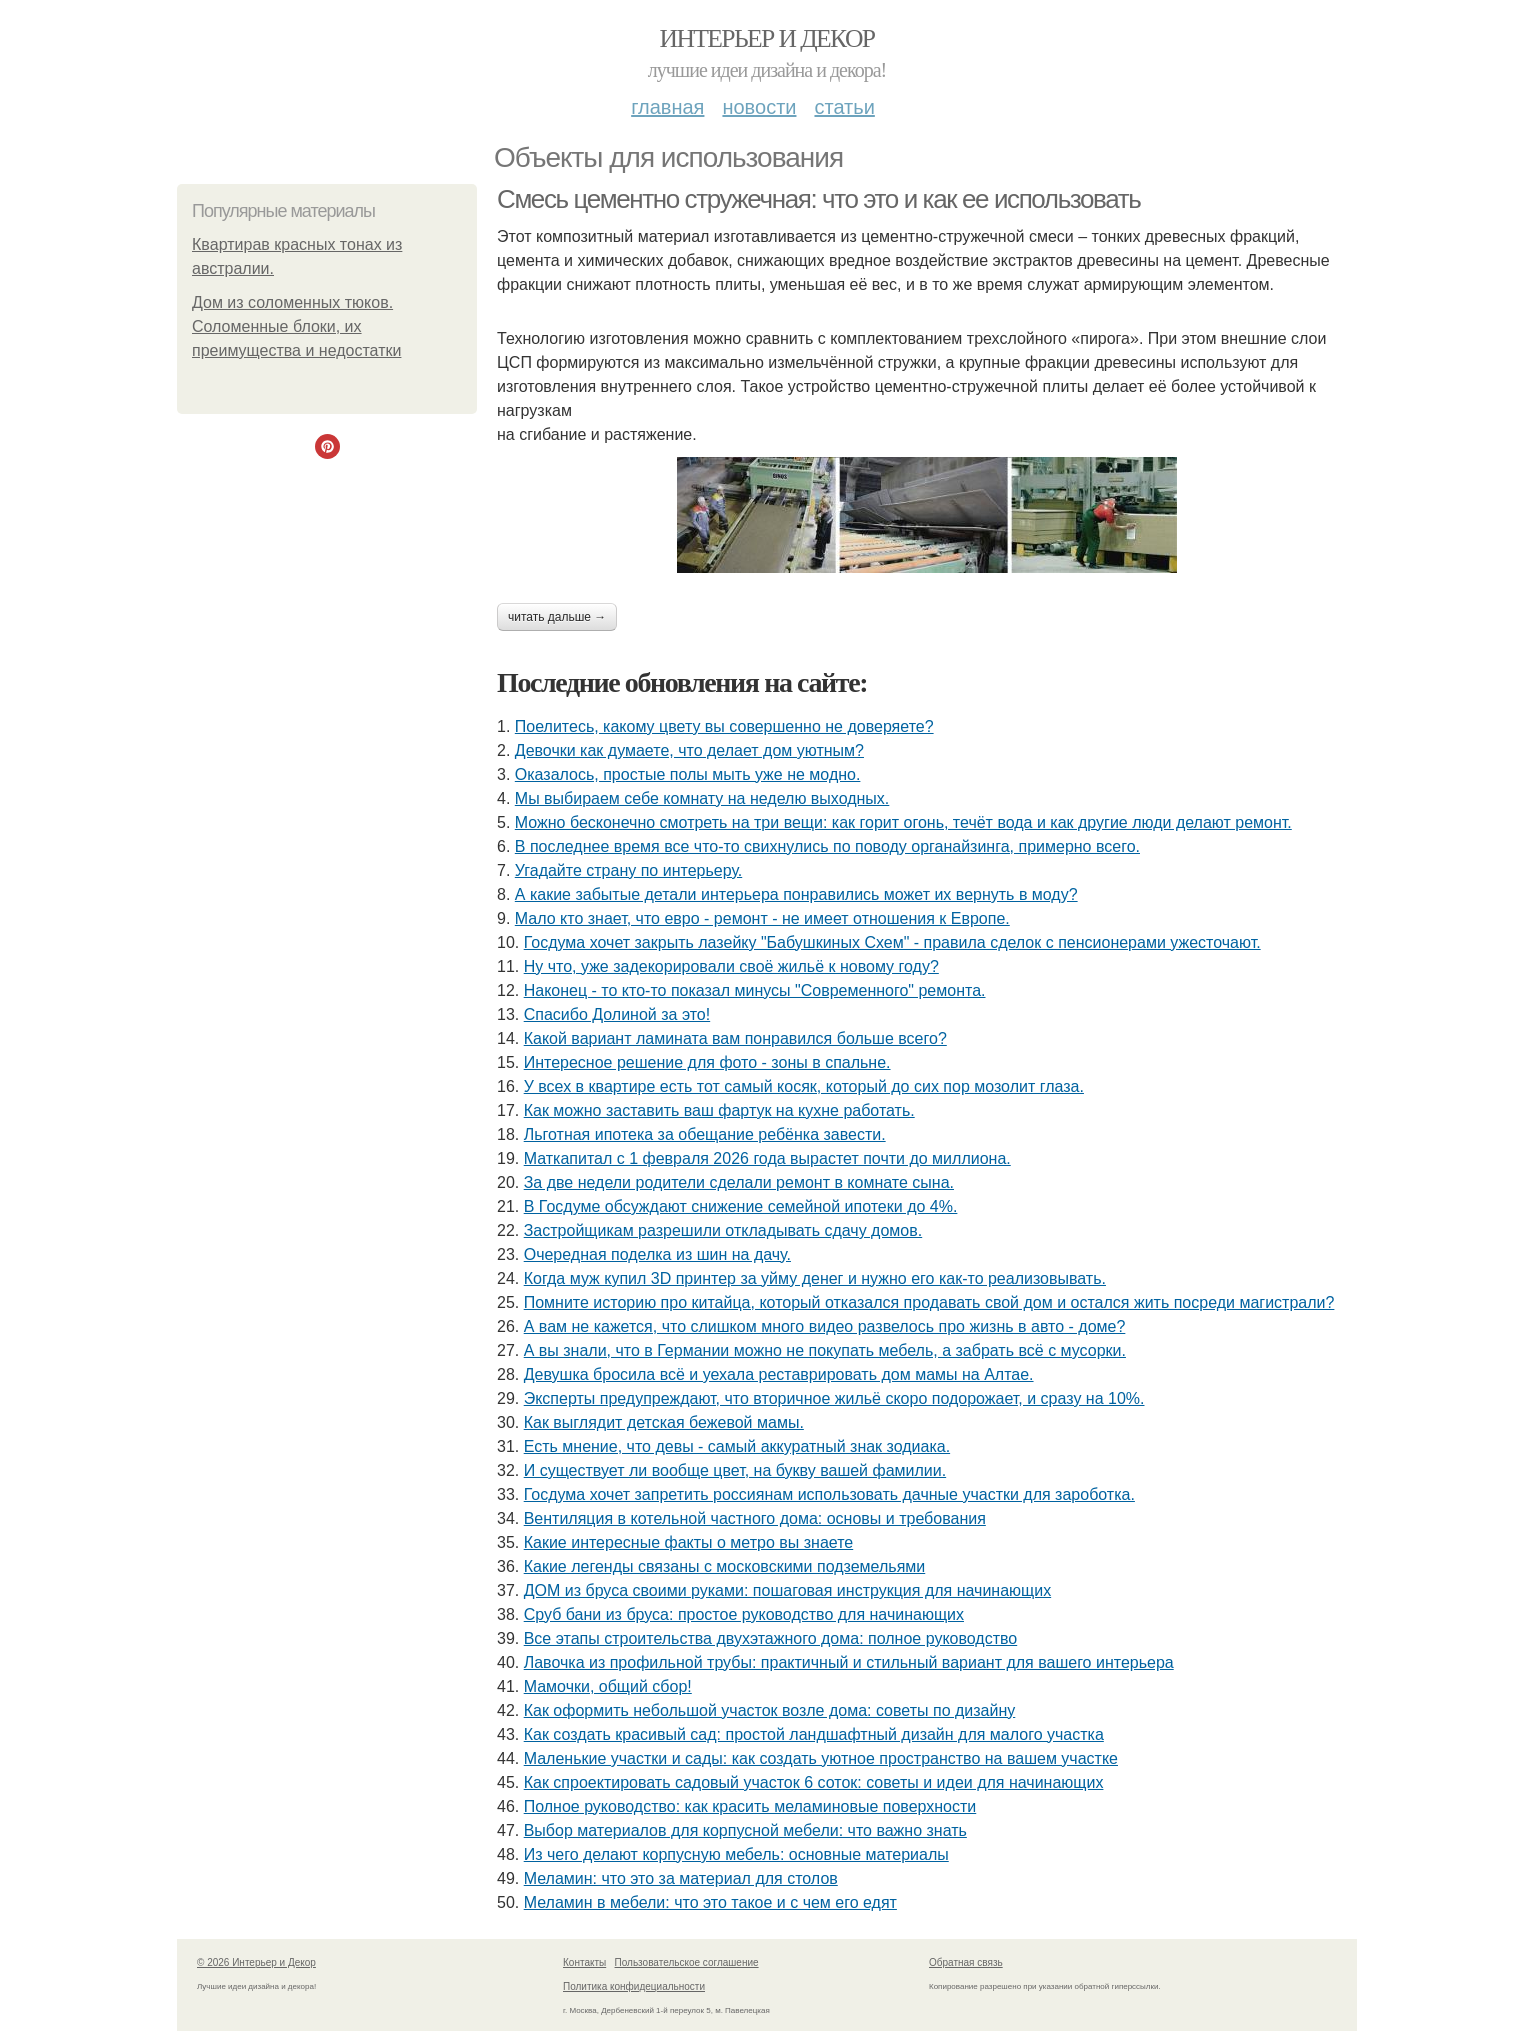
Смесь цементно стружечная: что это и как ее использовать (818, 199)
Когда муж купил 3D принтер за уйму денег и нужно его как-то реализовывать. (815, 1278)
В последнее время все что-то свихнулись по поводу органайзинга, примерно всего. (827, 846)
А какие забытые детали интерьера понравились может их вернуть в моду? (796, 894)
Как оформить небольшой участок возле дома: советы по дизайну (770, 1710)
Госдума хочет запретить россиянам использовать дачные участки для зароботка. (829, 1494)
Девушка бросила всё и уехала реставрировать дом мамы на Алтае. (779, 1374)
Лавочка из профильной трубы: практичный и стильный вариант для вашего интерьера (849, 1662)
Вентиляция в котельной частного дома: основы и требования (755, 1518)
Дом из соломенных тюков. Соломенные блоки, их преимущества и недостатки (296, 326)
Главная (667, 107)
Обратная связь (966, 1962)
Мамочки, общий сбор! (608, 1686)
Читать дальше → (557, 617)
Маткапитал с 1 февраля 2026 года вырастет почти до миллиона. (767, 1158)
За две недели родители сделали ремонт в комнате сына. (739, 1182)
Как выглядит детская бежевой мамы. (664, 1422)
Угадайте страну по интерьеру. (628, 870)
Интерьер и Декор (767, 38)
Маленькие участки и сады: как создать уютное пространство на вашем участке (821, 1758)
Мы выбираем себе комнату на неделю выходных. (702, 798)
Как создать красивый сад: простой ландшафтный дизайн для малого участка (814, 1734)
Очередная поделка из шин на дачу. (657, 1254)
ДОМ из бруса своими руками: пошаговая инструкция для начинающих (787, 1590)
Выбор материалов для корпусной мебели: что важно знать (745, 1830)
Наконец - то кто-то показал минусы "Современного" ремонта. (755, 990)
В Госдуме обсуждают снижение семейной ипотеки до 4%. (741, 1206)
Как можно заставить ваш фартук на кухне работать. (719, 1110)
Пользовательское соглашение (687, 1962)
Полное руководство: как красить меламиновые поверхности (750, 1806)
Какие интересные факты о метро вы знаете (689, 1542)
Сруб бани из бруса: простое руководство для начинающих (744, 1614)
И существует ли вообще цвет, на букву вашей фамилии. (735, 1470)
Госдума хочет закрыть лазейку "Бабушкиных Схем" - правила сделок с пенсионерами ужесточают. (892, 942)
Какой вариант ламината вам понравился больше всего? (735, 1038)
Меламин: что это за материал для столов (681, 1878)
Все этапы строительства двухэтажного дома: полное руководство (771, 1638)
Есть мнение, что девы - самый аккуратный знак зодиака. (737, 1446)
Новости (759, 107)
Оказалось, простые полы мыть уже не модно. (688, 774)
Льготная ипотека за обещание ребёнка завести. (705, 1134)
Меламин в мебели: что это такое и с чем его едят (710, 1902)
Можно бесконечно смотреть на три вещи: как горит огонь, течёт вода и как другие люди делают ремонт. (903, 822)
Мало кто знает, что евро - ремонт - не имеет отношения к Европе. (762, 918)
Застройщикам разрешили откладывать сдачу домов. (723, 1230)
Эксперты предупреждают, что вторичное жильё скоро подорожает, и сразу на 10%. (834, 1398)
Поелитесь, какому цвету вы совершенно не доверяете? (724, 726)
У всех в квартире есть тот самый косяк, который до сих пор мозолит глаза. (804, 1086)
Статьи (844, 107)
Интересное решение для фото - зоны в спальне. (707, 1062)
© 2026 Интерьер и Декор (256, 1962)
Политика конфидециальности (634, 1986)
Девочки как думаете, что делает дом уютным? (689, 750)
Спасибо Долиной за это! (617, 1014)
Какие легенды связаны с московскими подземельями (725, 1566)
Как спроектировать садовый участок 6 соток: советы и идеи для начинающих (814, 1782)
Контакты (584, 1962)
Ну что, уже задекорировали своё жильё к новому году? (731, 966)
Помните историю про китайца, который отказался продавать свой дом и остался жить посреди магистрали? (929, 1302)
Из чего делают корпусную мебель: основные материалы (736, 1854)
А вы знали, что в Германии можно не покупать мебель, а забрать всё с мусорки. (825, 1350)
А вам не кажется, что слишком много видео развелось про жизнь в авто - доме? (825, 1326)
